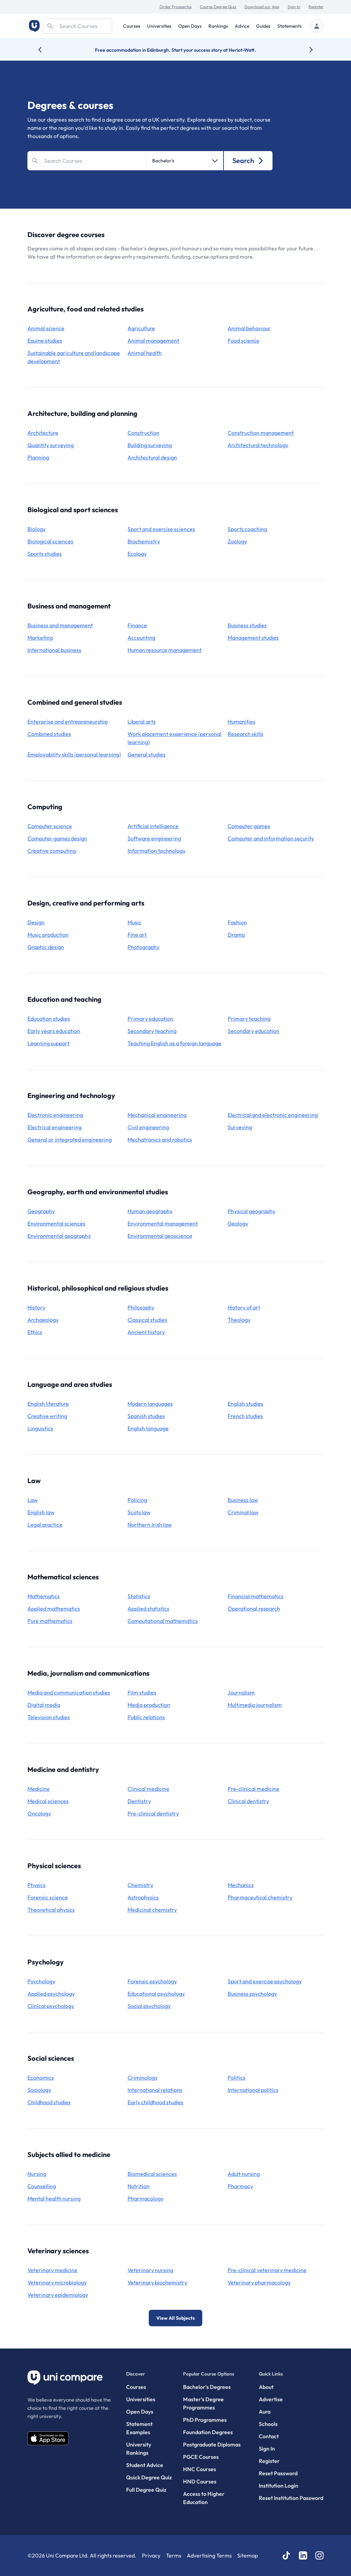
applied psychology (51, 1993)
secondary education (253, 1030)
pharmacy (240, 2186)
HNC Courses (199, 2469)
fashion (237, 922)
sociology (39, 2089)
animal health (145, 352)
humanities (241, 721)
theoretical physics (51, 1909)
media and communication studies (68, 1692)
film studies (142, 1692)
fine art (137, 934)
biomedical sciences (152, 2173)
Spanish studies (146, 1416)
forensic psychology (152, 1981)
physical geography (251, 1211)
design (36, 922)
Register (316, 6)
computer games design (57, 838)
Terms (173, 2555)
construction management (261, 432)
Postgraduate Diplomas (212, 2444)
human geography (150, 1211)
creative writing (47, 1416)
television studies (48, 1717)
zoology (237, 541)
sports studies (44, 553)
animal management (153, 340)
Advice (242, 26)
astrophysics (143, 1897)
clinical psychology (50, 2005)
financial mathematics (255, 1596)
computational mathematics (163, 1620)
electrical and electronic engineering (273, 1114)
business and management (60, 625)
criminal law (243, 1512)
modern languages (150, 1403)
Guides (263, 26)
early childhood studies (155, 2102)
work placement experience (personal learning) (174, 737)
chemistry (140, 1885)
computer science (49, 826)
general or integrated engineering (69, 1139)
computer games (249, 826)
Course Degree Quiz (218, 6)
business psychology (252, 1993)
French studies (245, 1416)
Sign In (294, 6)
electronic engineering (55, 1114)
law (32, 1499)
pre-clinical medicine (253, 1788)
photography (143, 947)
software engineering (154, 838)
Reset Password (278, 2473)
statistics (139, 1596)
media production (149, 1704)
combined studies (49, 733)
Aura (264, 2411)
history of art (244, 1307)
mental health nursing (54, 2198)
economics (40, 2077)
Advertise (271, 2399)
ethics (34, 1332)
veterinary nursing (150, 2270)
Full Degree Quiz (146, 2489)
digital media (43, 1704)
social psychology (149, 2005)
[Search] (77, 26)
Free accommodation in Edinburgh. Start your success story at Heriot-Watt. (175, 50)
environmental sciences (56, 1223)
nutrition (138, 2186)
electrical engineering (54, 1127)
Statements (289, 26)
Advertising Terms (209, 2555)
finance (137, 625)
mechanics (241, 1885)
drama (236, 934)
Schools (268, 2423)
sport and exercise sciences (161, 529)
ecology (137, 553)
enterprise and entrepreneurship (67, 721)
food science (243, 340)
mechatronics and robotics (160, 1139)
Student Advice (144, 2465)
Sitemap (247, 2555)
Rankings (218, 26)
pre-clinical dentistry (153, 1813)
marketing (40, 637)
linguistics (40, 1428)
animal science (45, 328)
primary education (150, 1018)
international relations (155, 2089)
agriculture (141, 328)
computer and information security (271, 838)
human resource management (165, 649)
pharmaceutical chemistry (260, 1897)
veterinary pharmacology (259, 2282)
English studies (245, 1403)
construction (143, 432)
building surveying (150, 445)
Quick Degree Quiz (149, 2477)
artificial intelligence (153, 826)
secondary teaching (152, 1030)
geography (41, 1211)
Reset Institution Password (291, 2497)
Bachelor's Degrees (207, 2386)
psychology (41, 1981)
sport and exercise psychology (265, 1981)
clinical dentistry (248, 1801)
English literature (48, 1403)
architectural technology (258, 445)
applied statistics (148, 1608)
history (36, 1307)
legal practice (44, 1524)
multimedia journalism (255, 1704)
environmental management (163, 1223)
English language (148, 1428)
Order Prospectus (175, 6)
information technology (156, 850)
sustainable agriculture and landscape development (73, 357)
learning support (48, 1043)
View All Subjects (175, 2318)
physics (36, 1885)
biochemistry (144, 541)
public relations (146, 1717)
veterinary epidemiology (57, 2294)
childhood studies (49, 2102)
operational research (254, 1608)
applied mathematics (53, 1608)
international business (54, 649)
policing (137, 1499)
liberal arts (142, 721)
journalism (241, 1692)
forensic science (47, 1897)
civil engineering (148, 1127)
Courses (131, 26)
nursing (36, 2173)
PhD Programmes (205, 2419)
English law (41, 1512)
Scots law (139, 1512)
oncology (39, 1813)
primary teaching (249, 1018)
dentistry (139, 1801)
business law (243, 1499)
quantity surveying (50, 445)
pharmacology (146, 2198)
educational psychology (156, 1993)
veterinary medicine (52, 2270)
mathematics (43, 1596)
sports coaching (247, 529)
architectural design (152, 457)
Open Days (190, 26)
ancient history (146, 1332)
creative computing (51, 850)
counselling (41, 2186)
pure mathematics (49, 1620)
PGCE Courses (201, 2456)
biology (36, 529)
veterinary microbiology (57, 2282)
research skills (245, 733)
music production (48, 934)
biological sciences (50, 541)
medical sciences (48, 1801)
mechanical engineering (157, 1114)
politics (236, 2077)
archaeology (43, 1319)
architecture (42, 432)
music (134, 922)
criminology (143, 2077)
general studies (147, 754)
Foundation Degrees (208, 2432)
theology (239, 1319)
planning (38, 457)
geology (238, 1223)
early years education (53, 1030)
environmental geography (59, 1235)
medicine (38, 1788)
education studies (48, 1018)
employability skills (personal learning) (74, 754)
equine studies (44, 340)
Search (248, 160)
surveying (240, 1127)
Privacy (151, 2555)
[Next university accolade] (306, 49)
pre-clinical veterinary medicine (267, 2270)
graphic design (45, 947)
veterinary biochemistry (157, 2282)
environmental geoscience (160, 1235)
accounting (141, 637)
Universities (159, 26)
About (266, 2386)
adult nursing (244, 2173)
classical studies (147, 1319)
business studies (247, 625)
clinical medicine (148, 1788)
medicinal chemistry (152, 1909)
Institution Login (278, 2485)
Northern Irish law (150, 1524)
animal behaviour (249, 328)
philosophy (141, 1307)
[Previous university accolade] (45, 49)
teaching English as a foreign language (174, 1043)
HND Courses (199, 2481)
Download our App (261, 6)
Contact (269, 2436)
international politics (253, 2089)
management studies (253, 637)
